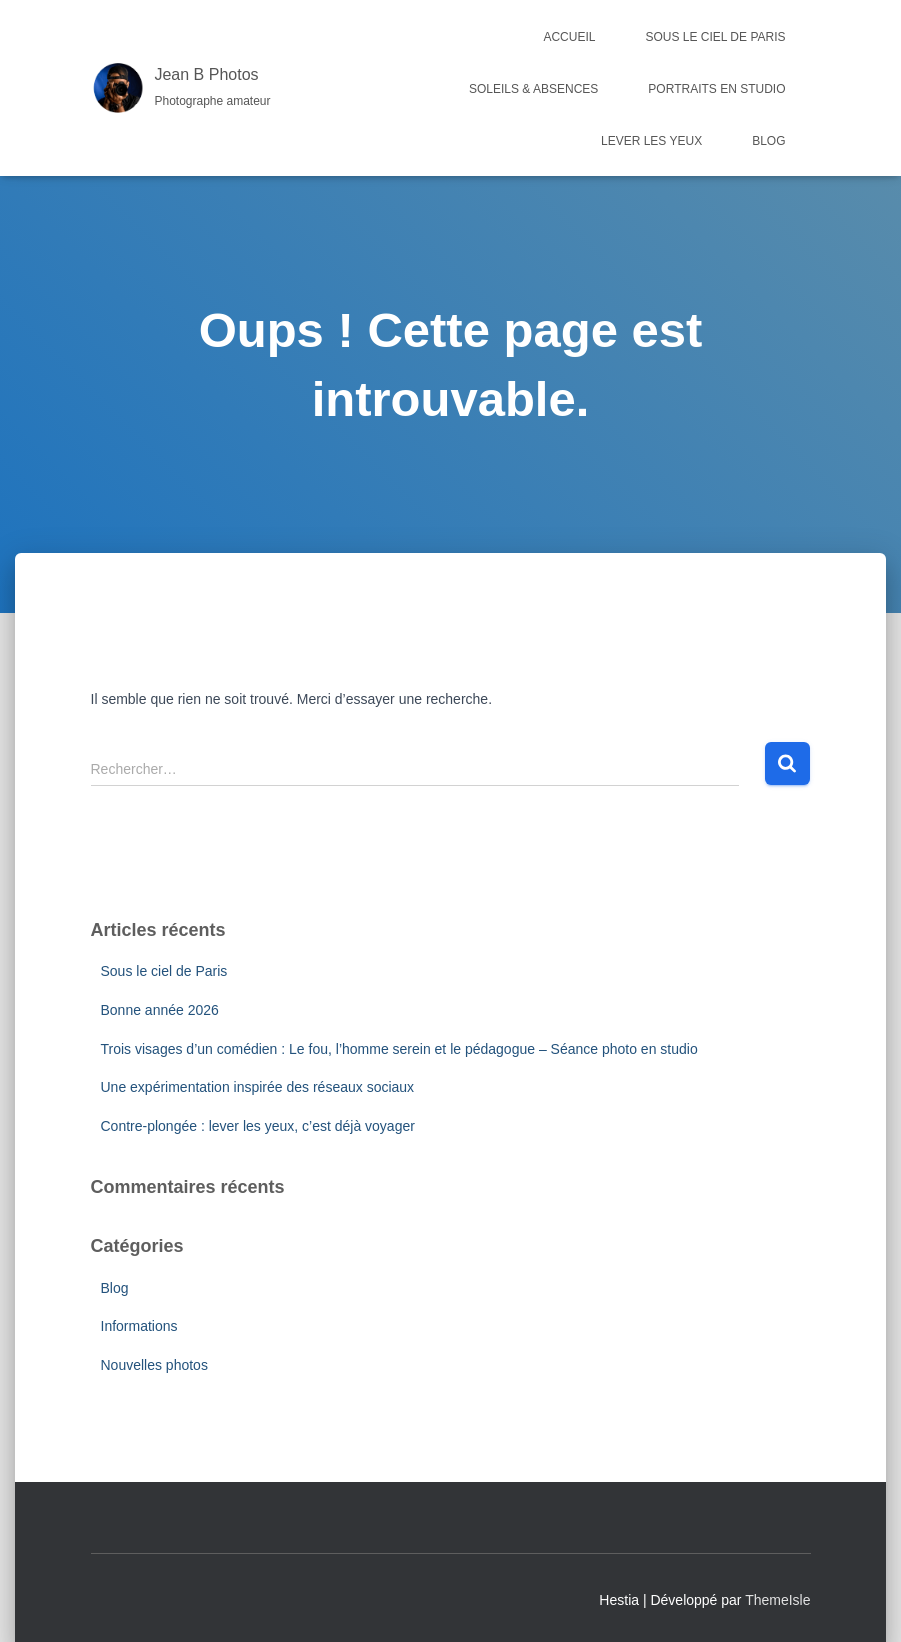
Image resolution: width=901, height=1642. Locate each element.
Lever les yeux (651, 141)
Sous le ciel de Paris (715, 37)
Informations (139, 1326)
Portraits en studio (716, 89)
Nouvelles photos (154, 1365)
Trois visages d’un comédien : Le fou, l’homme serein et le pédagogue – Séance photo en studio (399, 1049)
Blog (768, 141)
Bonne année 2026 (160, 1010)
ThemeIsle (777, 1600)
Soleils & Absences (533, 89)
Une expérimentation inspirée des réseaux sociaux (258, 1087)
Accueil (569, 37)
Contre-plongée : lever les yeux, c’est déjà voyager (258, 1126)
